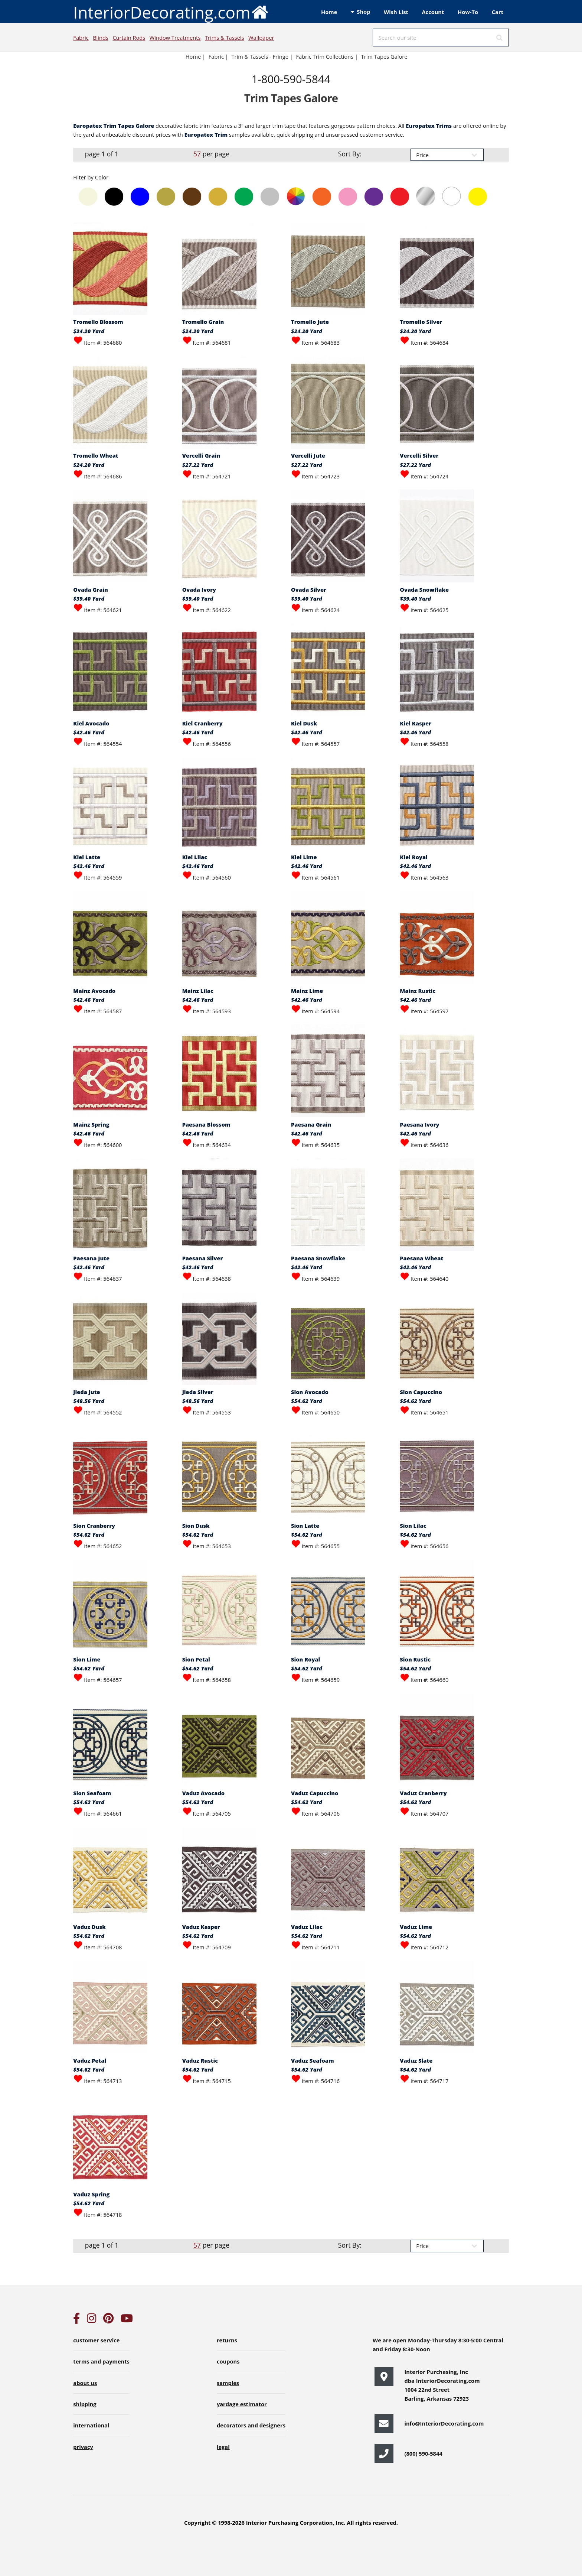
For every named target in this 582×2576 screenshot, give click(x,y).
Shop (363, 11)
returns (227, 2340)
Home (329, 12)
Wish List (396, 12)
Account (433, 12)
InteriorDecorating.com (171, 11)
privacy (83, 2446)
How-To (468, 12)
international (91, 2425)
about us (85, 2383)
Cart (497, 12)
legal (223, 2446)
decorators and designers (251, 2425)
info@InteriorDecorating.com (444, 2423)
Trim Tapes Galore (384, 56)
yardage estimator (242, 2404)
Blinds (100, 37)
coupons (228, 2361)
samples (228, 2383)
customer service (96, 2340)
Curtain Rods (128, 37)
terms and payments (101, 2361)
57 (197, 153)
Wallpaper (261, 37)
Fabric (80, 37)
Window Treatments (175, 37)
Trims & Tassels (224, 37)
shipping (84, 2404)
